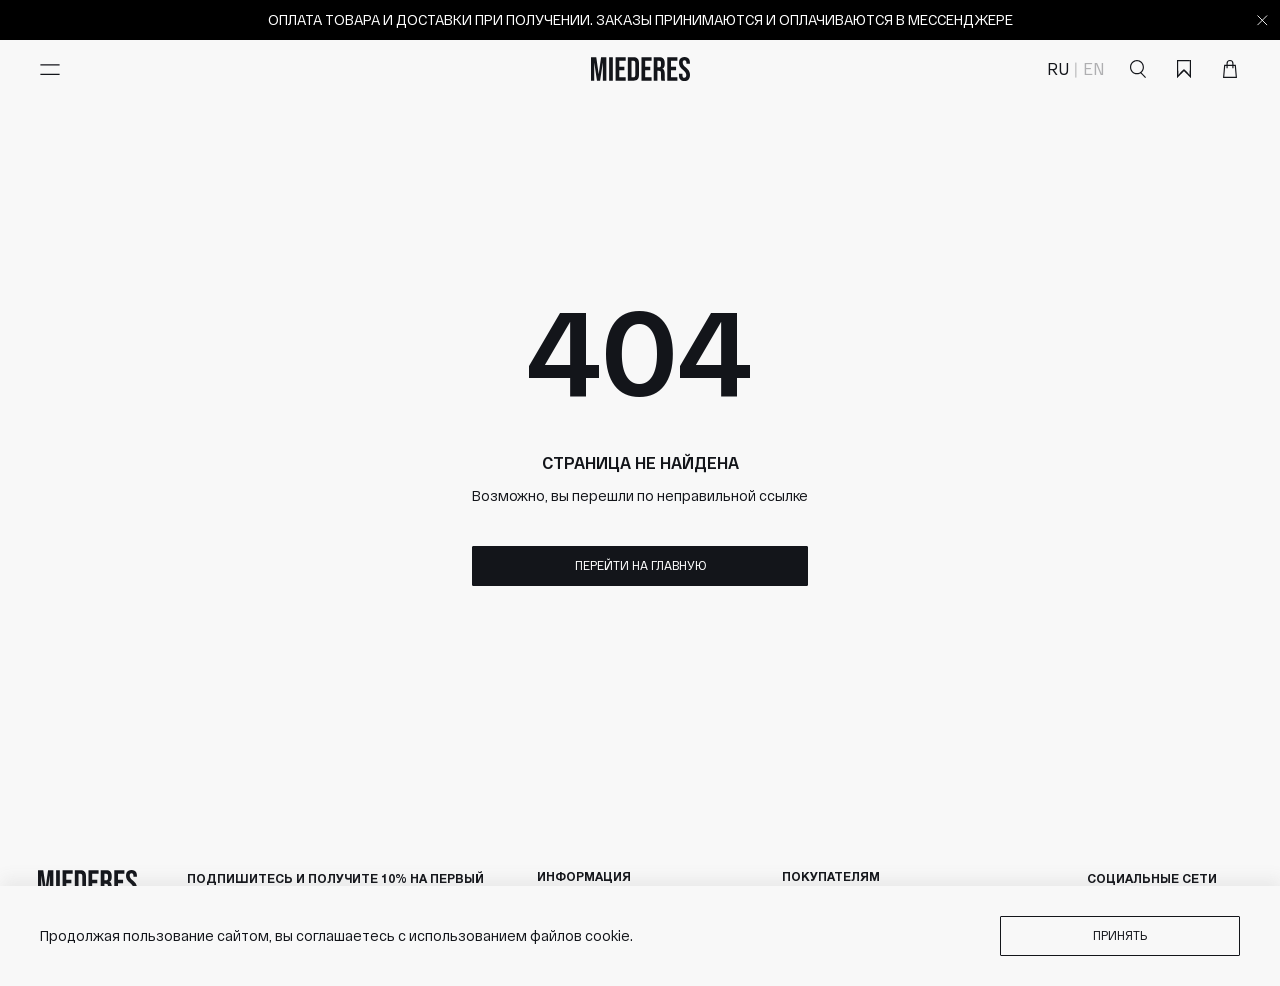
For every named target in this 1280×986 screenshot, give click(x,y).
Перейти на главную (640, 565)
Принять (1120, 935)
